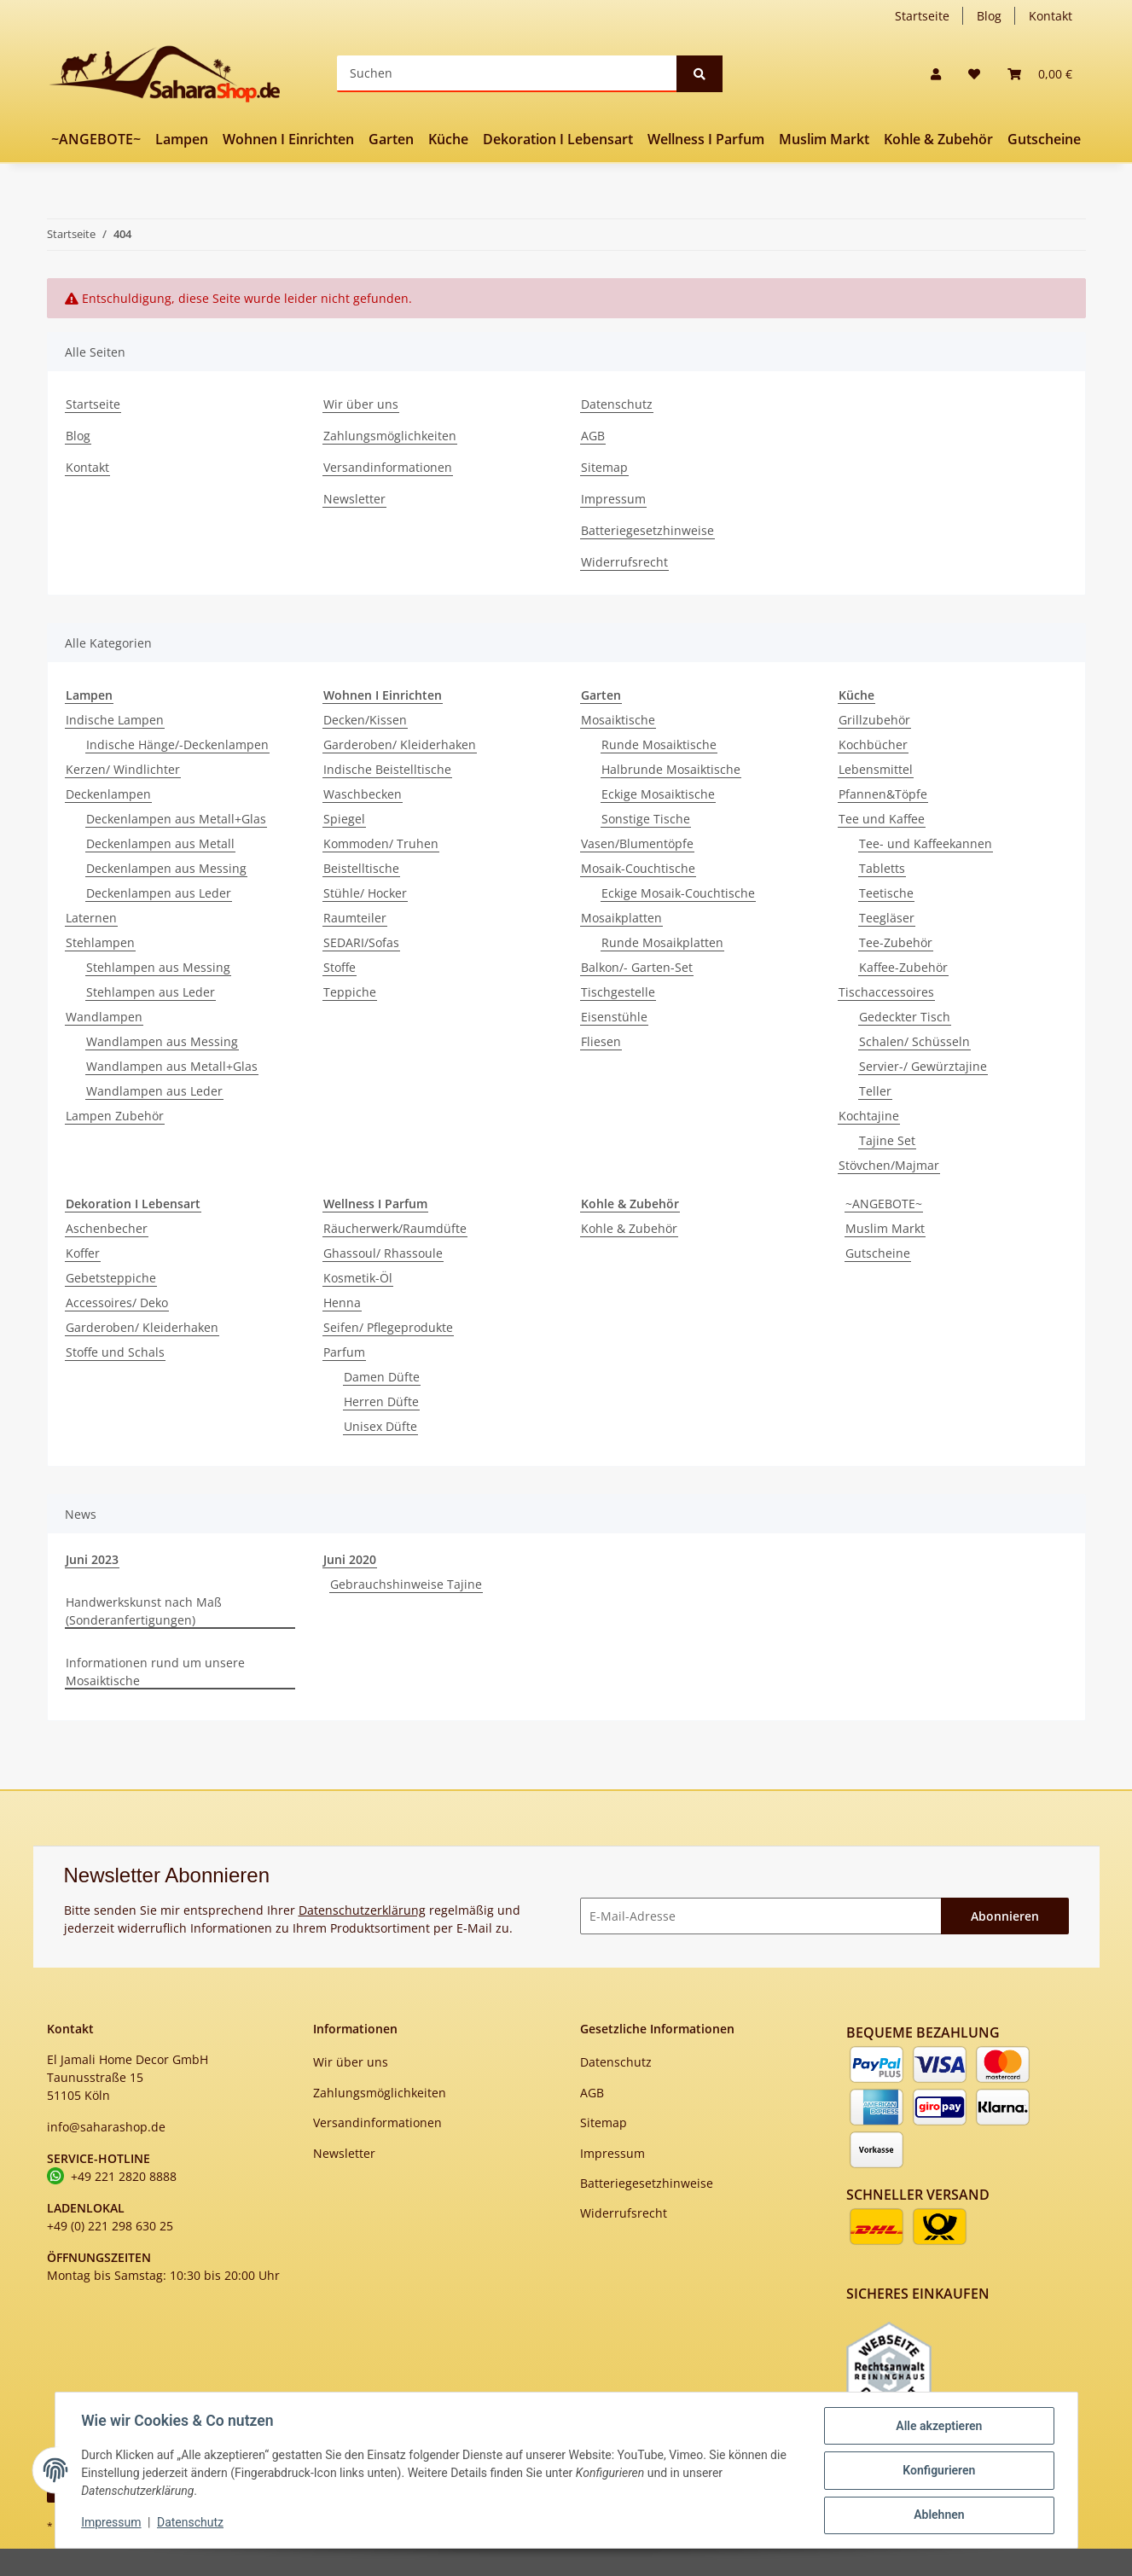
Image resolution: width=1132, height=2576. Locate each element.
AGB (593, 435)
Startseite (922, 16)
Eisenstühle (614, 1017)
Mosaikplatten (621, 918)
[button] (936, 73)
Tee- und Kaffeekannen (925, 843)
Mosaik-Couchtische (638, 868)
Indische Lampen (115, 720)
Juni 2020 (349, 1559)
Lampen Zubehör (115, 1116)
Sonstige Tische (645, 819)
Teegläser (886, 918)
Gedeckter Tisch (904, 1017)
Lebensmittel (876, 769)
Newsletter (354, 499)
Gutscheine (877, 1253)
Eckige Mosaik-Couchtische (678, 893)
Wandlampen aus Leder (154, 1091)
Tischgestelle (618, 992)
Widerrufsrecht (624, 562)
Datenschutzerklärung (362, 1910)
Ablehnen (938, 2515)
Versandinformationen (387, 467)
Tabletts (882, 868)
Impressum (613, 499)
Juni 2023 (92, 1559)
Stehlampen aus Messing (158, 967)
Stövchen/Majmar (889, 1165)
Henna (342, 1302)
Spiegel (344, 819)
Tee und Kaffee (882, 819)
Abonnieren (1005, 1916)
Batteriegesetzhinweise (647, 530)
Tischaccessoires (886, 992)
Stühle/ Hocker (365, 893)
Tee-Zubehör (895, 942)
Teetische (886, 893)
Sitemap (604, 467)
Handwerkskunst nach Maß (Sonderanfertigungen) (144, 1611)
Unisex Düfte (380, 1426)
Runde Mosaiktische (659, 744)
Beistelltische (361, 868)
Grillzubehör (874, 720)
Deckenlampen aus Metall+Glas (176, 819)
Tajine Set (887, 1140)
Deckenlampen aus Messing (166, 868)
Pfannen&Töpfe (883, 794)
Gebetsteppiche (111, 1278)
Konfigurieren (938, 2471)
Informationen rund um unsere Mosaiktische (155, 1671)
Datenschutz (617, 404)
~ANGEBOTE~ (883, 1203)
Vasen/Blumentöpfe (637, 843)
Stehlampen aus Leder (150, 992)
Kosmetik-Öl (357, 1278)
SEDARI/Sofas (361, 942)
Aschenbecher (107, 1228)
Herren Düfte (381, 1401)
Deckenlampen (108, 794)
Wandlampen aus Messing (162, 1041)
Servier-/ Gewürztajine (923, 1066)
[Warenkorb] (1040, 73)
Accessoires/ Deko (117, 1302)
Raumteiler (354, 918)
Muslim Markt (885, 1228)
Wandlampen (104, 1017)
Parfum (344, 1352)
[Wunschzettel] (974, 73)
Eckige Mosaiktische (658, 794)
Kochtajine (869, 1116)
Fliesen (601, 1041)
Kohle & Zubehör (629, 1228)
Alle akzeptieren (938, 2427)
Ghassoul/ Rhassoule (383, 1253)
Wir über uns (360, 404)
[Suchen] (507, 73)
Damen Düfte (382, 1377)
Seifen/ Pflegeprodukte (388, 1327)
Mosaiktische (618, 720)
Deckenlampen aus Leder (158, 893)
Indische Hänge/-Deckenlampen (177, 744)
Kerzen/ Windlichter (123, 769)
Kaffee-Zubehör (903, 967)
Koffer (83, 1253)
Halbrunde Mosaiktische (670, 769)
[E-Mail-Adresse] (761, 1916)
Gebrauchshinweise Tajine (406, 1584)
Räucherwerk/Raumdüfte (395, 1228)
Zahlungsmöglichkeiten (389, 435)
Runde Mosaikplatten (662, 942)
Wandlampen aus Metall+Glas (172, 1066)
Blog (989, 16)
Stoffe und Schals (115, 1352)
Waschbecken (362, 794)
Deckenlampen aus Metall (160, 843)
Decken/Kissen (365, 720)
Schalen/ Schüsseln (914, 1041)
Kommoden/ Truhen (380, 843)
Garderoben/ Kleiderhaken (399, 744)
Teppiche (349, 992)
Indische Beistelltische (387, 769)
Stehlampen (100, 942)
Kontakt (1050, 16)
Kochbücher (873, 744)
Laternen (91, 918)
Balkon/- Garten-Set (637, 967)
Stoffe (339, 967)
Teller (875, 1091)
